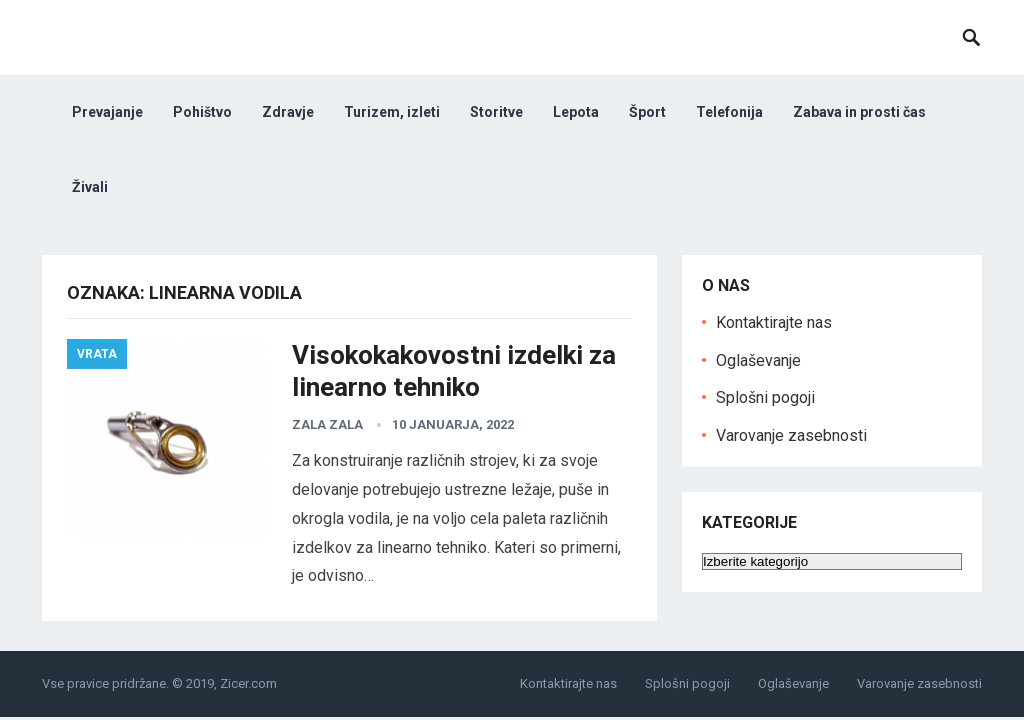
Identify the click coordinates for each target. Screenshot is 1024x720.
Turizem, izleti (392, 112)
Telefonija (729, 112)
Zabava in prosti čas (859, 112)
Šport (647, 112)
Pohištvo (202, 112)
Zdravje (288, 112)
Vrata (97, 354)
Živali (90, 187)
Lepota (576, 112)
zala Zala (327, 424)
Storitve (496, 112)
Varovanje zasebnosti (791, 435)
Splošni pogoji (765, 397)
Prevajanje (107, 112)
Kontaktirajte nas (774, 322)
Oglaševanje (758, 360)
